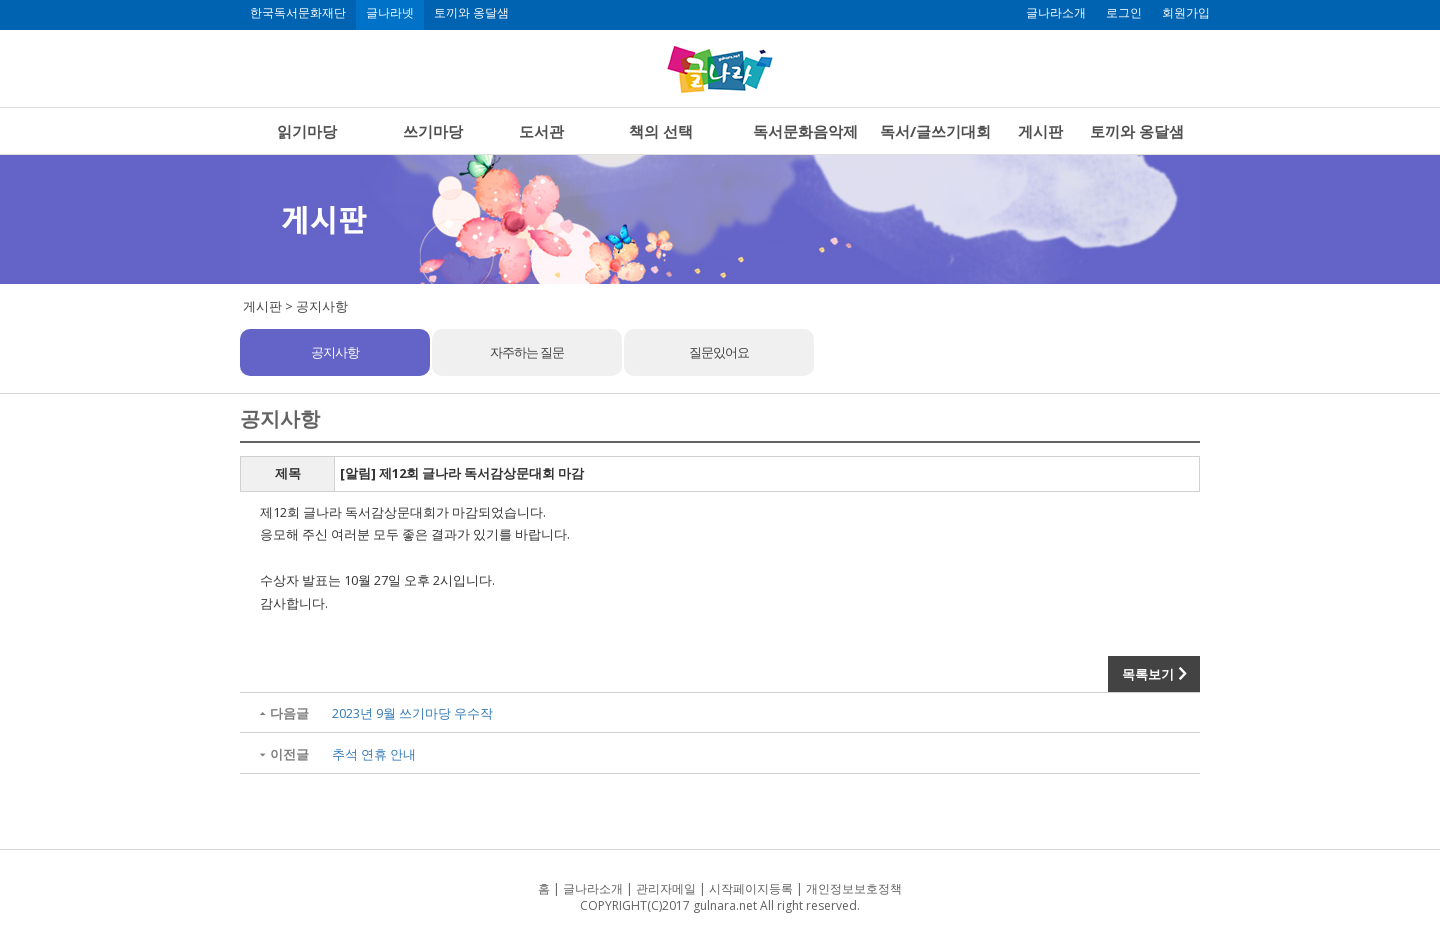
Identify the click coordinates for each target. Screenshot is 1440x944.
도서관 (541, 131)
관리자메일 (666, 888)
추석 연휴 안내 (374, 754)
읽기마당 (307, 131)
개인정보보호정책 (854, 888)
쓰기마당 (433, 131)
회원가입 (1186, 13)
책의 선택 (661, 131)
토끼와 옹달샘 (471, 13)
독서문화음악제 (805, 131)
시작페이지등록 (751, 888)
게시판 (1040, 131)
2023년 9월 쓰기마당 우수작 (412, 713)
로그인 (1124, 13)
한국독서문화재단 (298, 13)
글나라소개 (1056, 13)
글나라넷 (390, 13)
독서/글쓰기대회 (935, 131)
